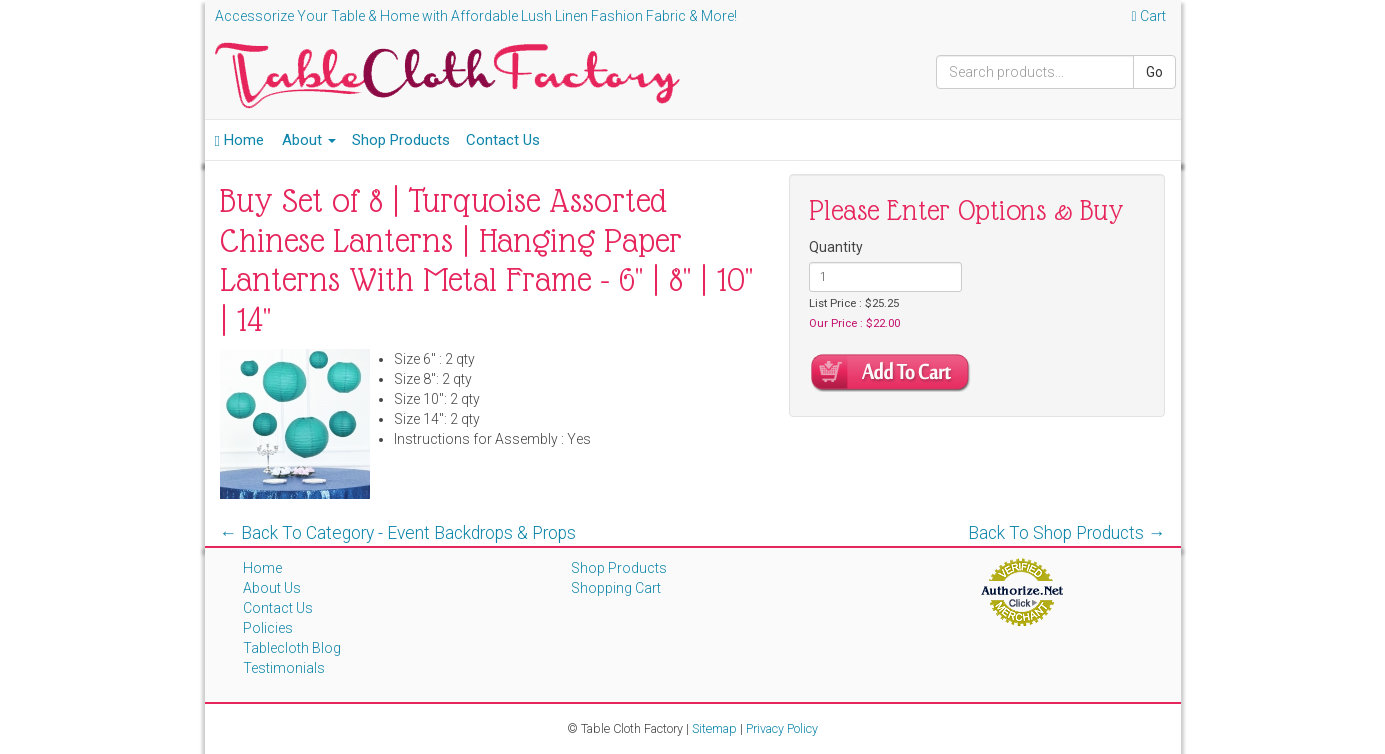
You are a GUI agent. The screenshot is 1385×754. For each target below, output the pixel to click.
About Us (272, 588)
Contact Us (503, 140)
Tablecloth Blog (292, 648)
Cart (1148, 16)
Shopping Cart (616, 588)
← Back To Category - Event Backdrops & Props (398, 533)
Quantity (836, 247)
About (309, 140)
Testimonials (284, 668)
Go (1154, 72)
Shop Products (401, 140)
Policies (268, 628)
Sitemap (714, 728)
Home (239, 140)
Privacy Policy (782, 728)
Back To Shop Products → (1067, 533)
